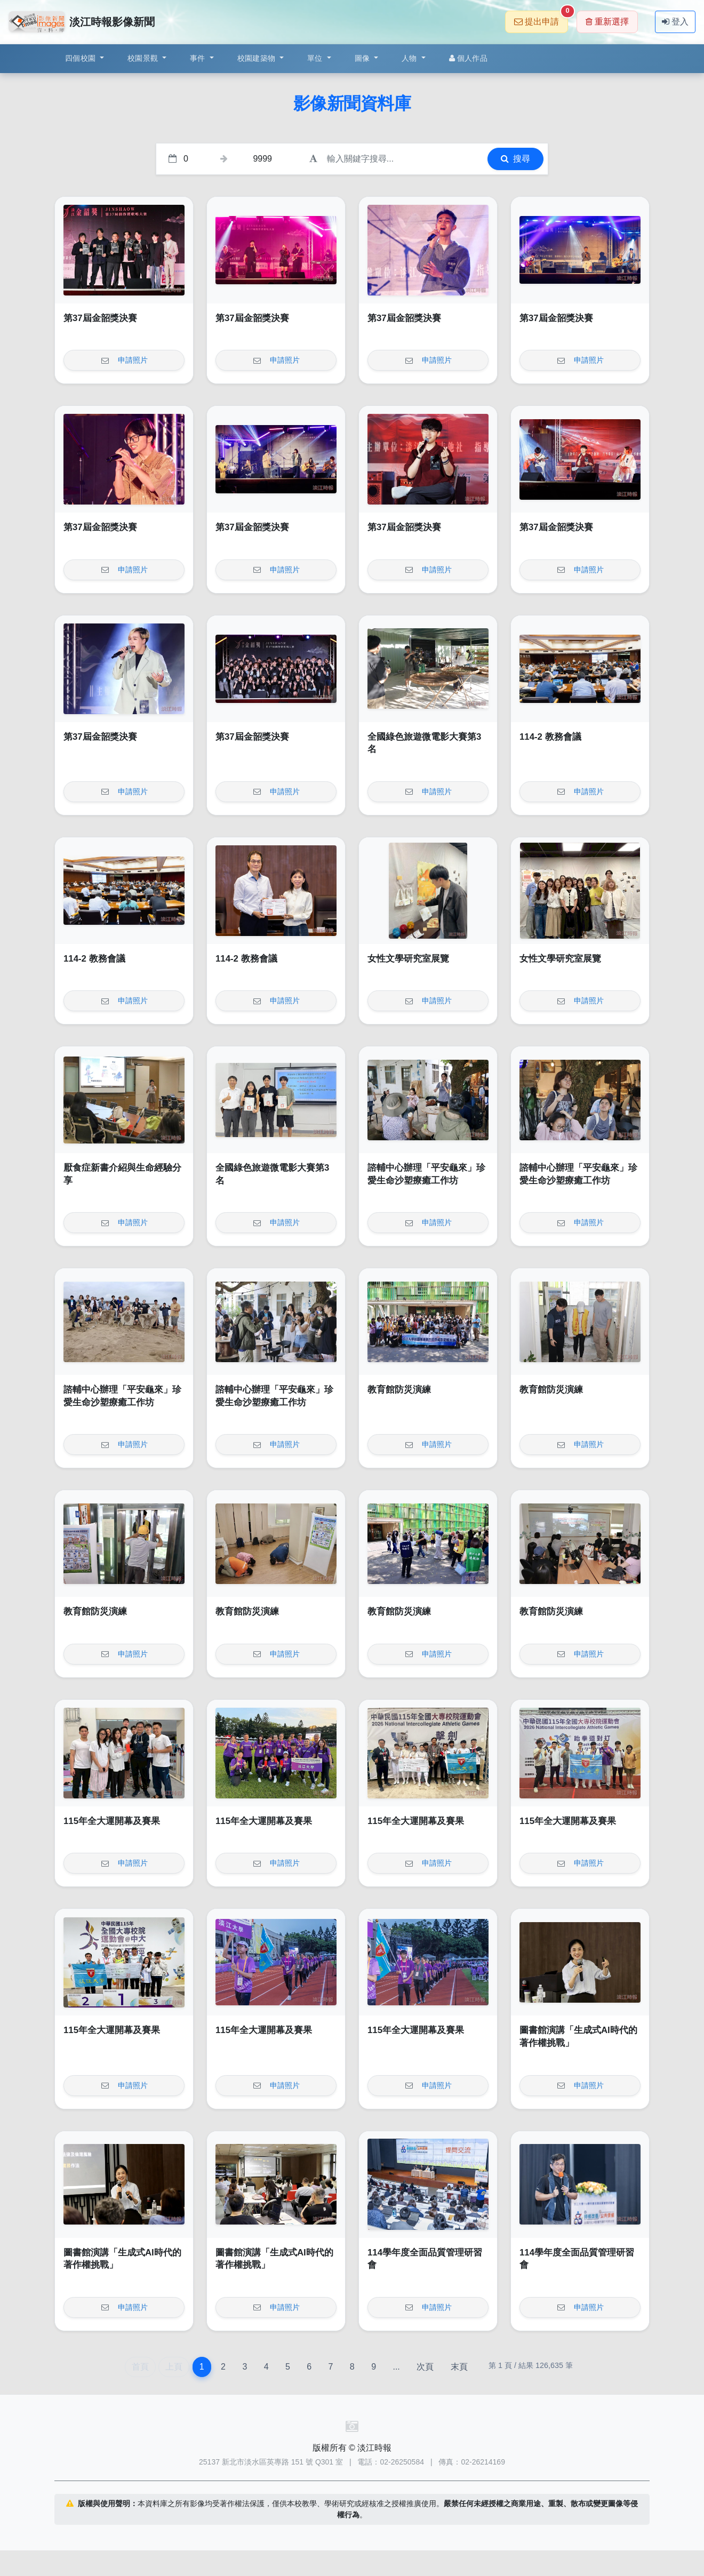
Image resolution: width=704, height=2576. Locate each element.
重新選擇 (607, 21)
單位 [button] (316, 58)
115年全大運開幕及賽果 (111, 1821)
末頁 (459, 2366)
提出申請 (541, 18)
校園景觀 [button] (143, 58)
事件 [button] (198, 58)
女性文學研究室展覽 (408, 959)
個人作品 (468, 58)
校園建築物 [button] (257, 58)
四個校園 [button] (81, 58)
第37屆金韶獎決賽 (100, 318)
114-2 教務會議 (550, 737)
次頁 (425, 2366)
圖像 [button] (363, 58)
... (396, 2366)
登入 (675, 21)
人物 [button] (410, 58)
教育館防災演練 (399, 1390)
